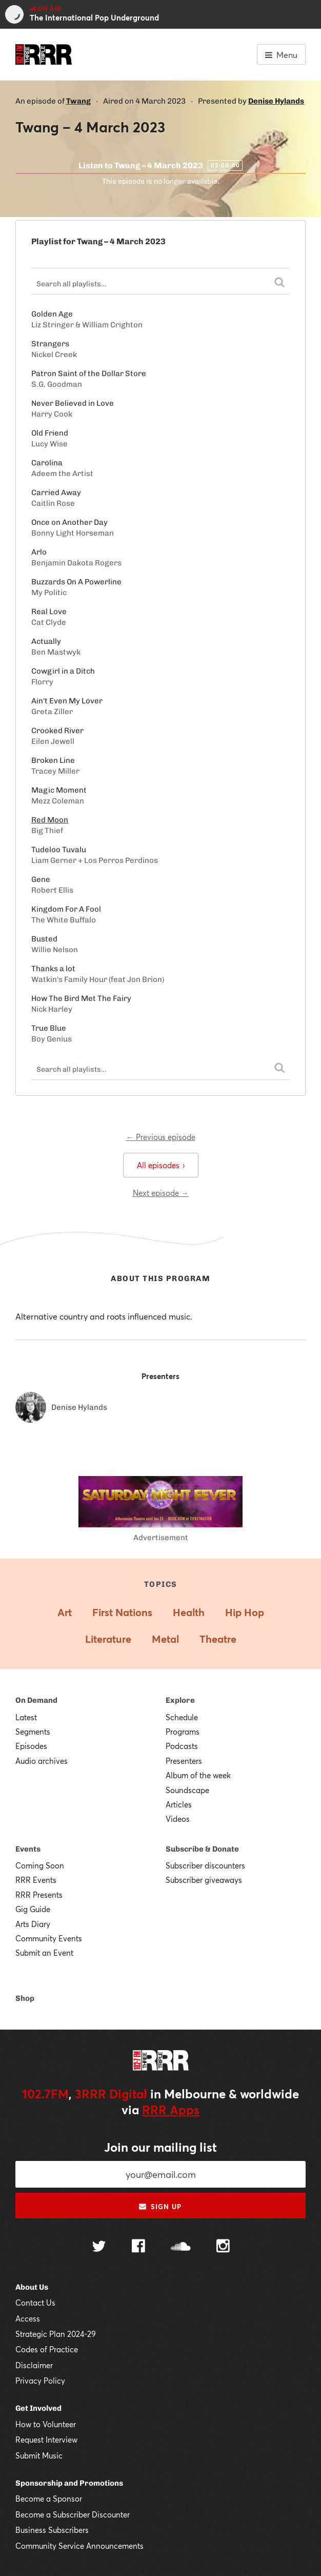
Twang (78, 101)
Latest (26, 1717)
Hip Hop (244, 1612)
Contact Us (35, 2302)
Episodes (31, 1746)
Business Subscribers (52, 2530)
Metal (165, 1639)
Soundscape (187, 1790)
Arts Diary (32, 1924)
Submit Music (39, 2455)
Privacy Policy (40, 2380)
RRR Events (35, 1880)
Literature (108, 1639)
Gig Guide (32, 1909)
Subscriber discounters (205, 1865)
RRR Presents (39, 1895)
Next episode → (161, 1193)
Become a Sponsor (48, 2498)
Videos (178, 1819)
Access (27, 2318)
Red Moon (49, 819)
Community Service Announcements (79, 2546)
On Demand (36, 1700)
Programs (182, 1731)
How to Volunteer (45, 2424)
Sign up (160, 2206)
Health (189, 1612)
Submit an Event (44, 1953)
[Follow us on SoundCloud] (181, 2247)
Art (64, 1612)
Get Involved (38, 2408)
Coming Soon (39, 1865)
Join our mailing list (160, 2147)
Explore (180, 1700)
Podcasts (182, 1746)
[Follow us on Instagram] (223, 2247)
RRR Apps (170, 2109)
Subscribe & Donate (202, 1849)
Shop (24, 1998)
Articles (179, 1804)
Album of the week (198, 1775)
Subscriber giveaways (204, 1880)
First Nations (122, 1612)
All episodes (161, 1165)
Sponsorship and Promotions (69, 2483)
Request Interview (46, 2439)
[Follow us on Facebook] (138, 2247)
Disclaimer (34, 2365)
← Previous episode (160, 1137)
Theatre (217, 1639)
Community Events (48, 1938)
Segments (32, 1731)
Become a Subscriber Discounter (72, 2514)
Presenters (184, 1761)
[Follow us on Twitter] (99, 2247)
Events (28, 1849)
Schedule (182, 1717)
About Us (31, 2287)
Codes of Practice (46, 2349)
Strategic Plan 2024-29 (55, 2334)
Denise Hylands (276, 101)
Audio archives (41, 1761)
